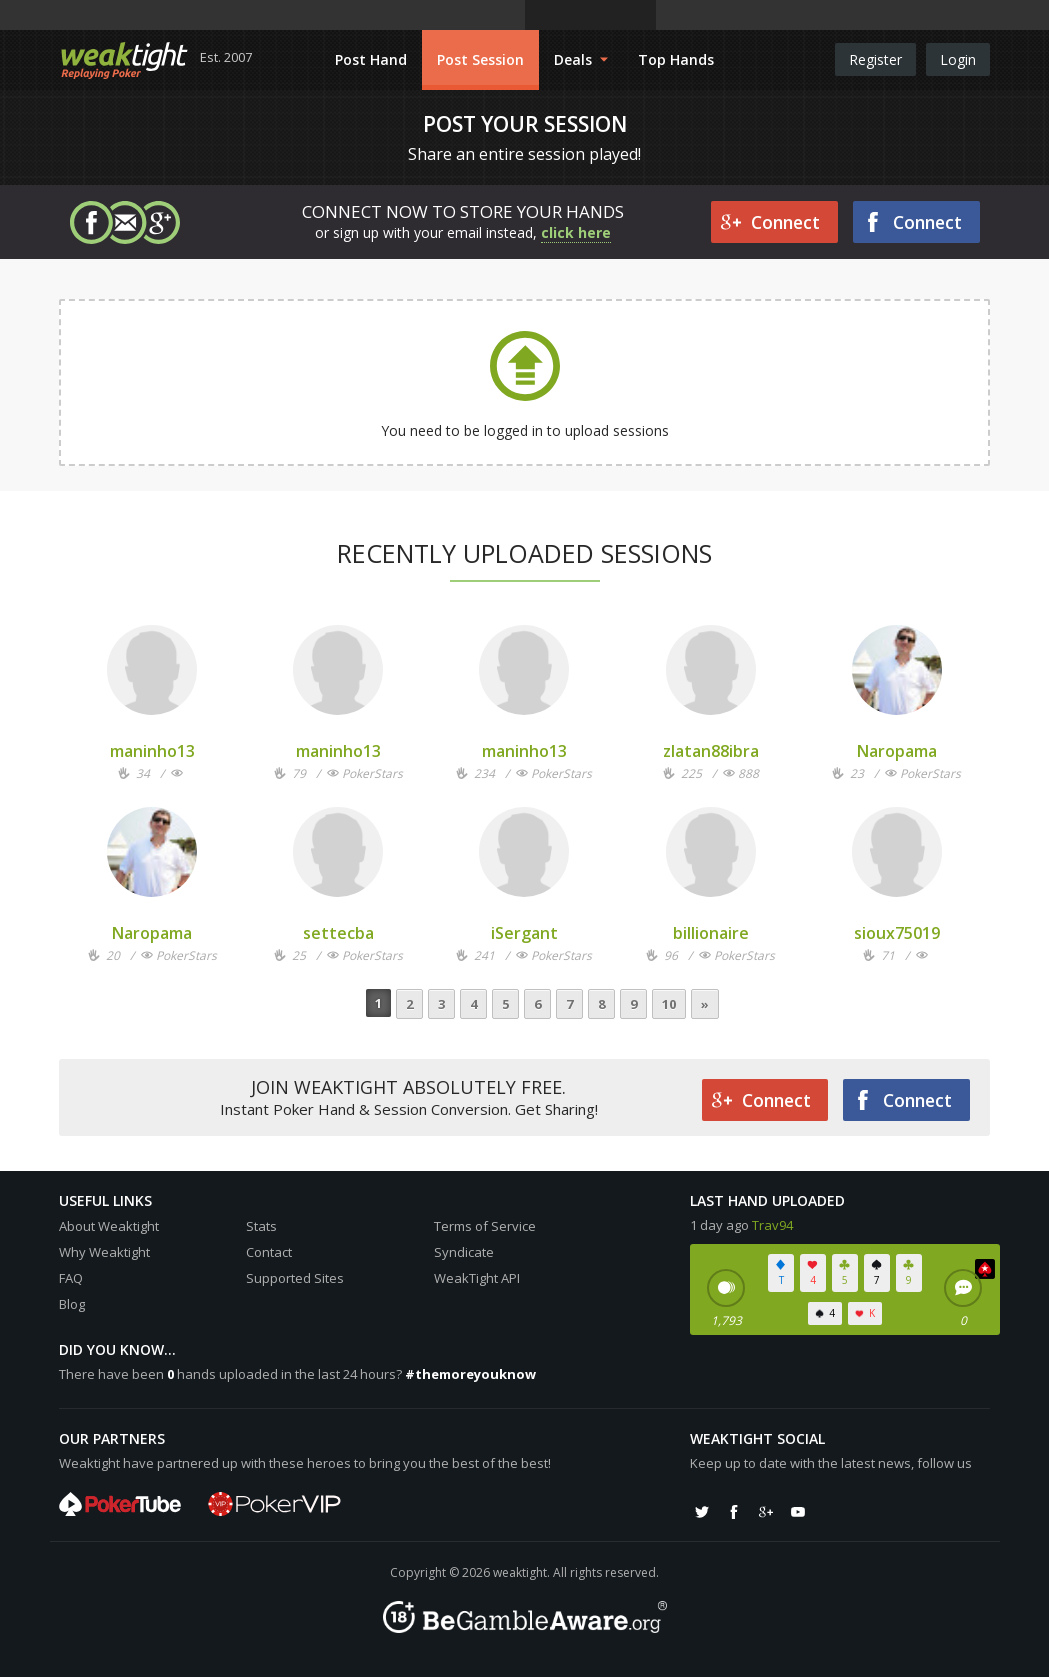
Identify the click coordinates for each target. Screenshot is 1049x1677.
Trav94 (772, 1225)
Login (958, 59)
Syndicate (464, 1252)
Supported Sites (295, 1278)
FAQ (71, 1278)
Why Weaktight (104, 1252)
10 (669, 1004)
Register (875, 59)
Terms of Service (485, 1226)
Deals (581, 59)
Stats (261, 1226)
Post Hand (371, 59)
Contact (269, 1252)
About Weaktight (109, 1226)
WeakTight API (477, 1278)
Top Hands (676, 59)
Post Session (480, 59)
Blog (72, 1304)
